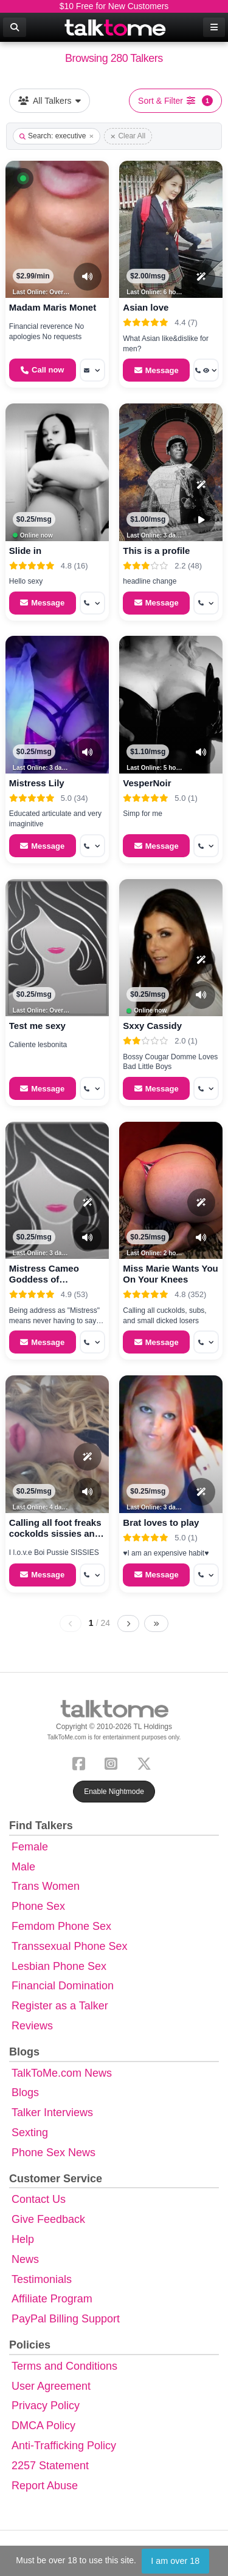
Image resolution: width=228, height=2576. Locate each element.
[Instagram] (113, 1762)
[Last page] (156, 1623)
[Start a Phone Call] (42, 370)
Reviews (32, 2026)
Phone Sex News (53, 2152)
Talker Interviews (52, 2112)
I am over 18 (175, 2561)
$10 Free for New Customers (114, 6)
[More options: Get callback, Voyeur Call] (206, 370)
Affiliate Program (52, 2299)
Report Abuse (45, 2486)
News (25, 2259)
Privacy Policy (46, 2405)
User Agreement (51, 2386)
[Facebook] (81, 1762)
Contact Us (39, 2199)
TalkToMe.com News (62, 2073)
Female (30, 1847)
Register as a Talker (60, 2006)
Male (23, 1867)
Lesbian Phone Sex (59, 1966)
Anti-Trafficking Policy (64, 2445)
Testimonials (42, 2279)
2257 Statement (50, 2466)
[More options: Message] (92, 370)
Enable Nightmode (114, 1791)
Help (23, 2239)
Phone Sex (38, 1906)
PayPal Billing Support (66, 2319)
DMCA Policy (43, 2425)
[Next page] (128, 1623)
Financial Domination (63, 1986)
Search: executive (56, 136)
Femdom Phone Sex (61, 1926)
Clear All (128, 136)
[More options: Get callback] (92, 603)
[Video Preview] (201, 520)
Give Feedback (48, 2219)
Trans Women (46, 1886)
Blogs (25, 2092)
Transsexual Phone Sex (69, 1946)
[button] (23, 178)
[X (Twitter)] (147, 1762)
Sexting (30, 2132)
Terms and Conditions (64, 2366)
